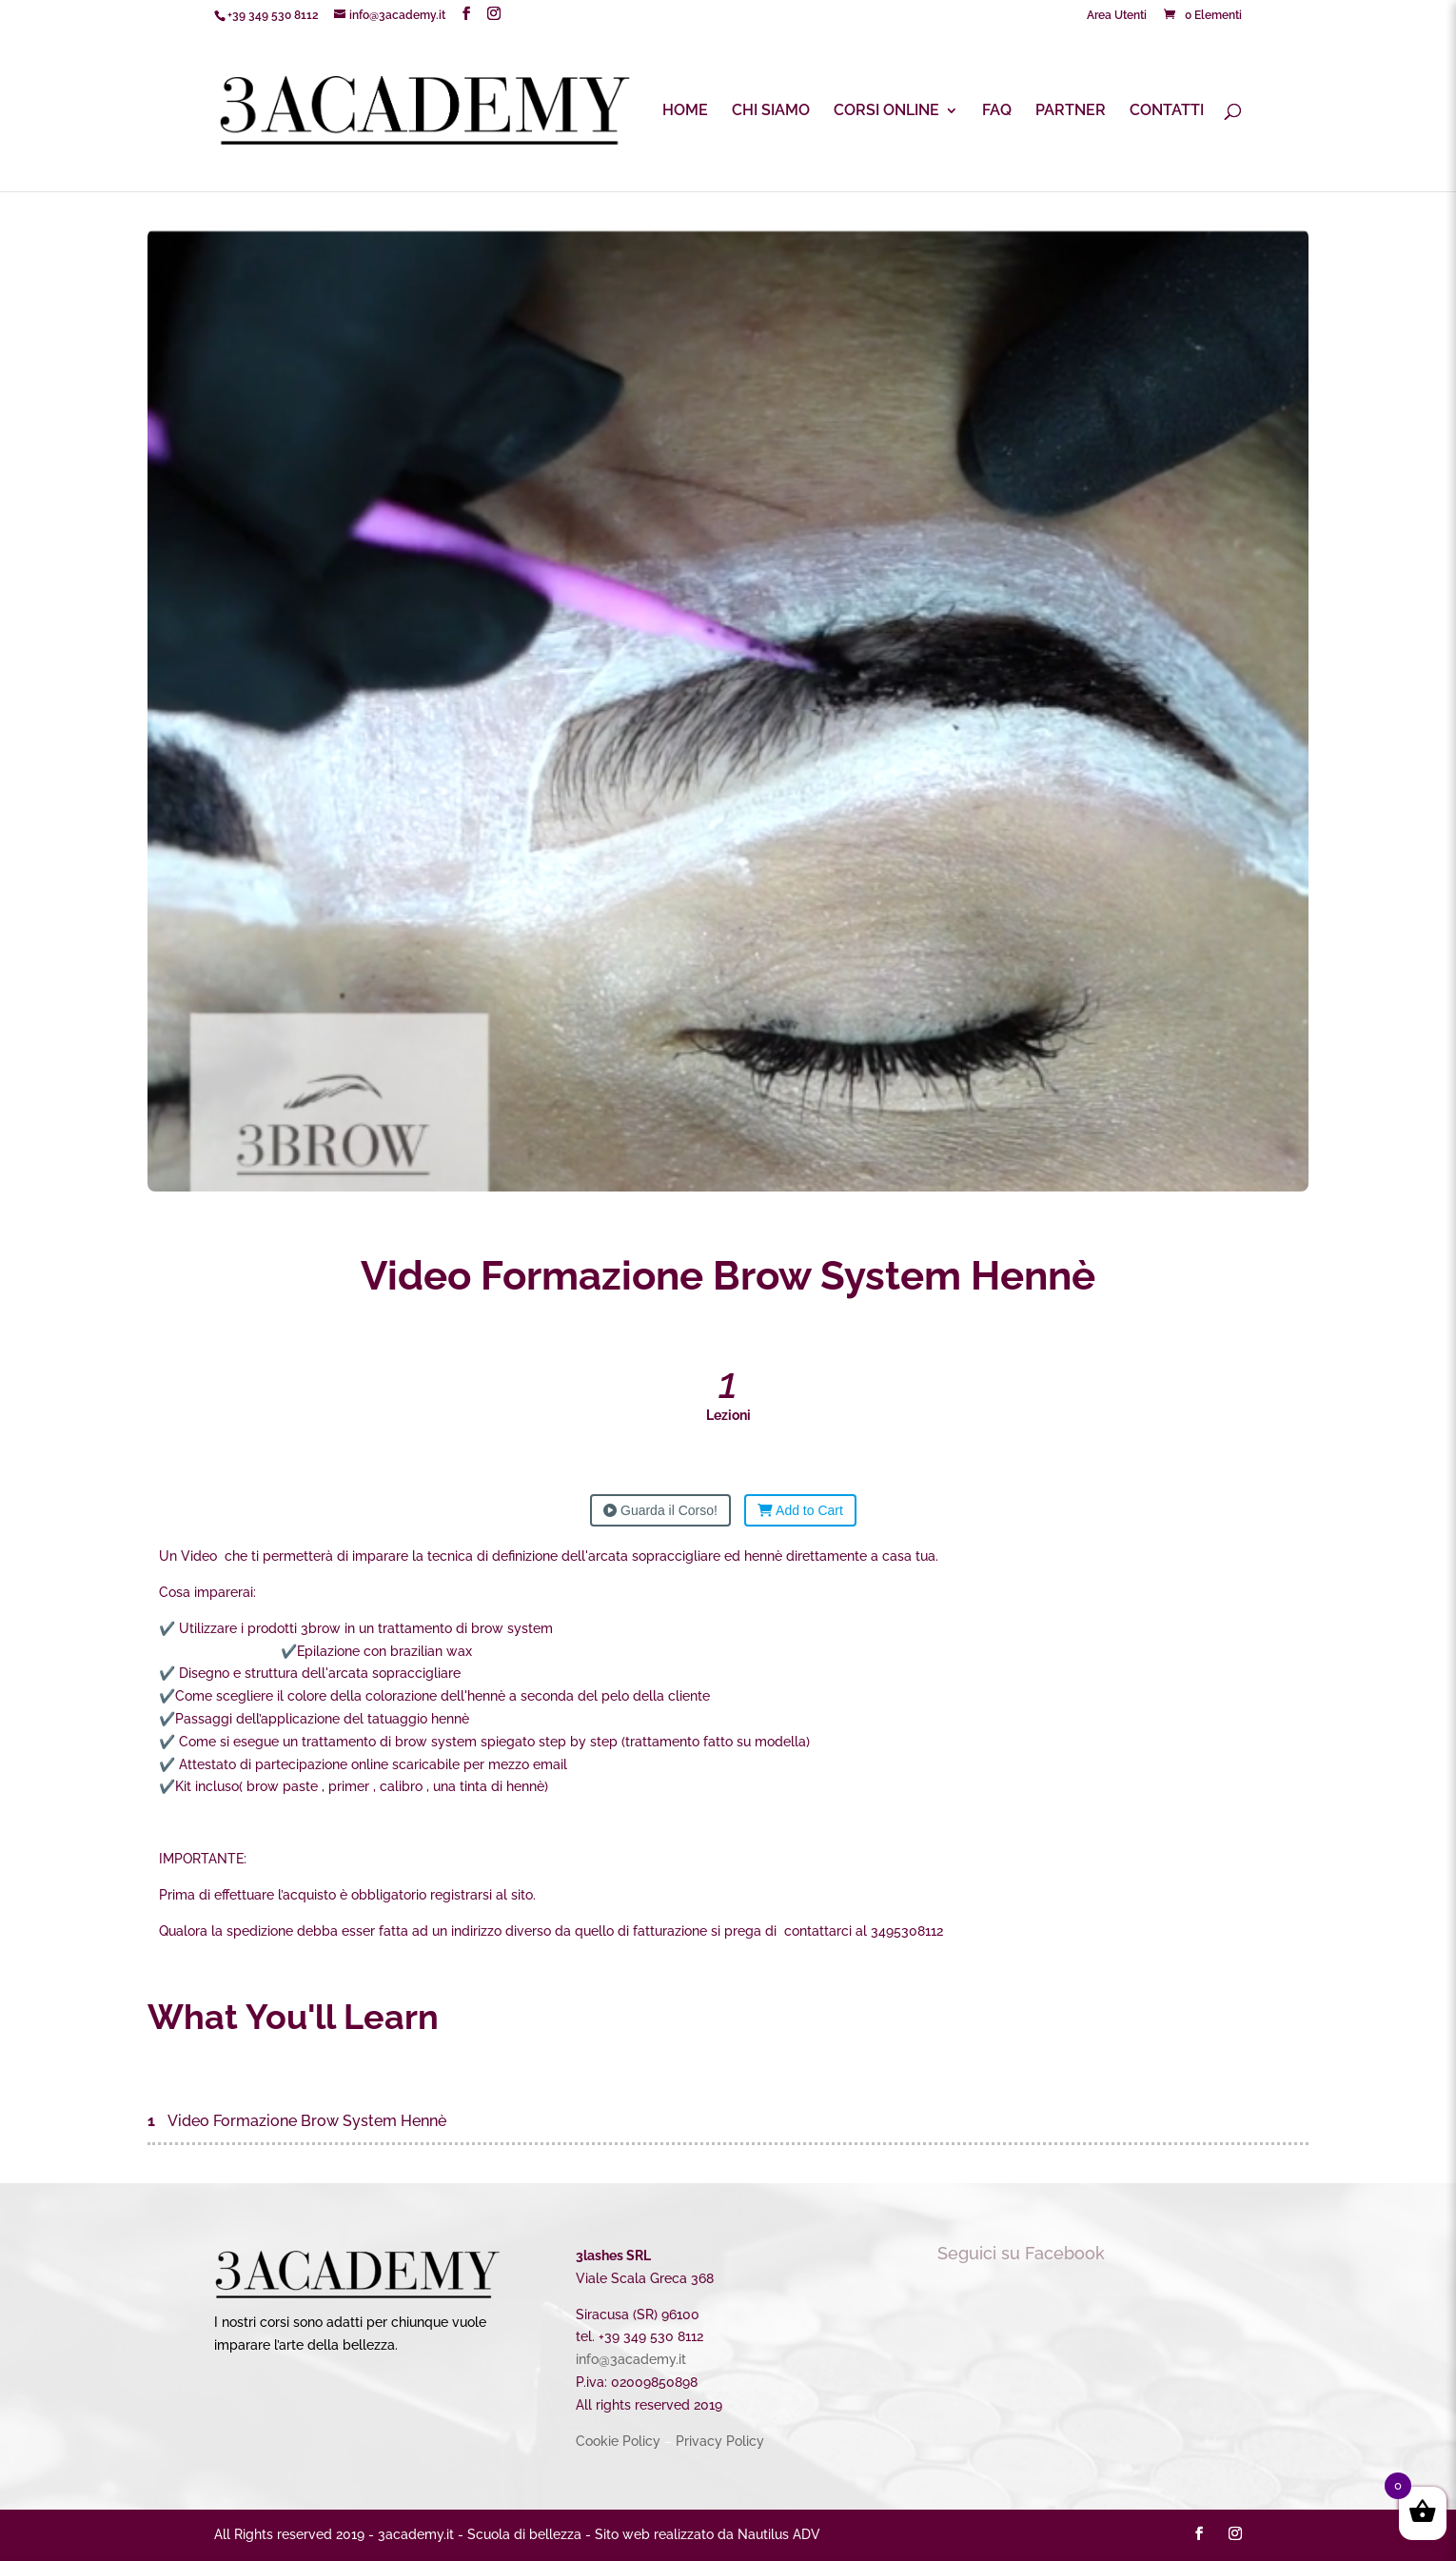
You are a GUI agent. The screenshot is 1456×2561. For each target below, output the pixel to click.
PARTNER (1070, 111)
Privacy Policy (720, 2441)
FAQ (997, 111)
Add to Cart (800, 1510)
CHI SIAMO (771, 111)
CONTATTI (1167, 111)
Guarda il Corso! (660, 1510)
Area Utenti (1117, 16)
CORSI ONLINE (886, 111)
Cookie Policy (618, 2441)
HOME (685, 111)
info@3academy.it (631, 2359)
